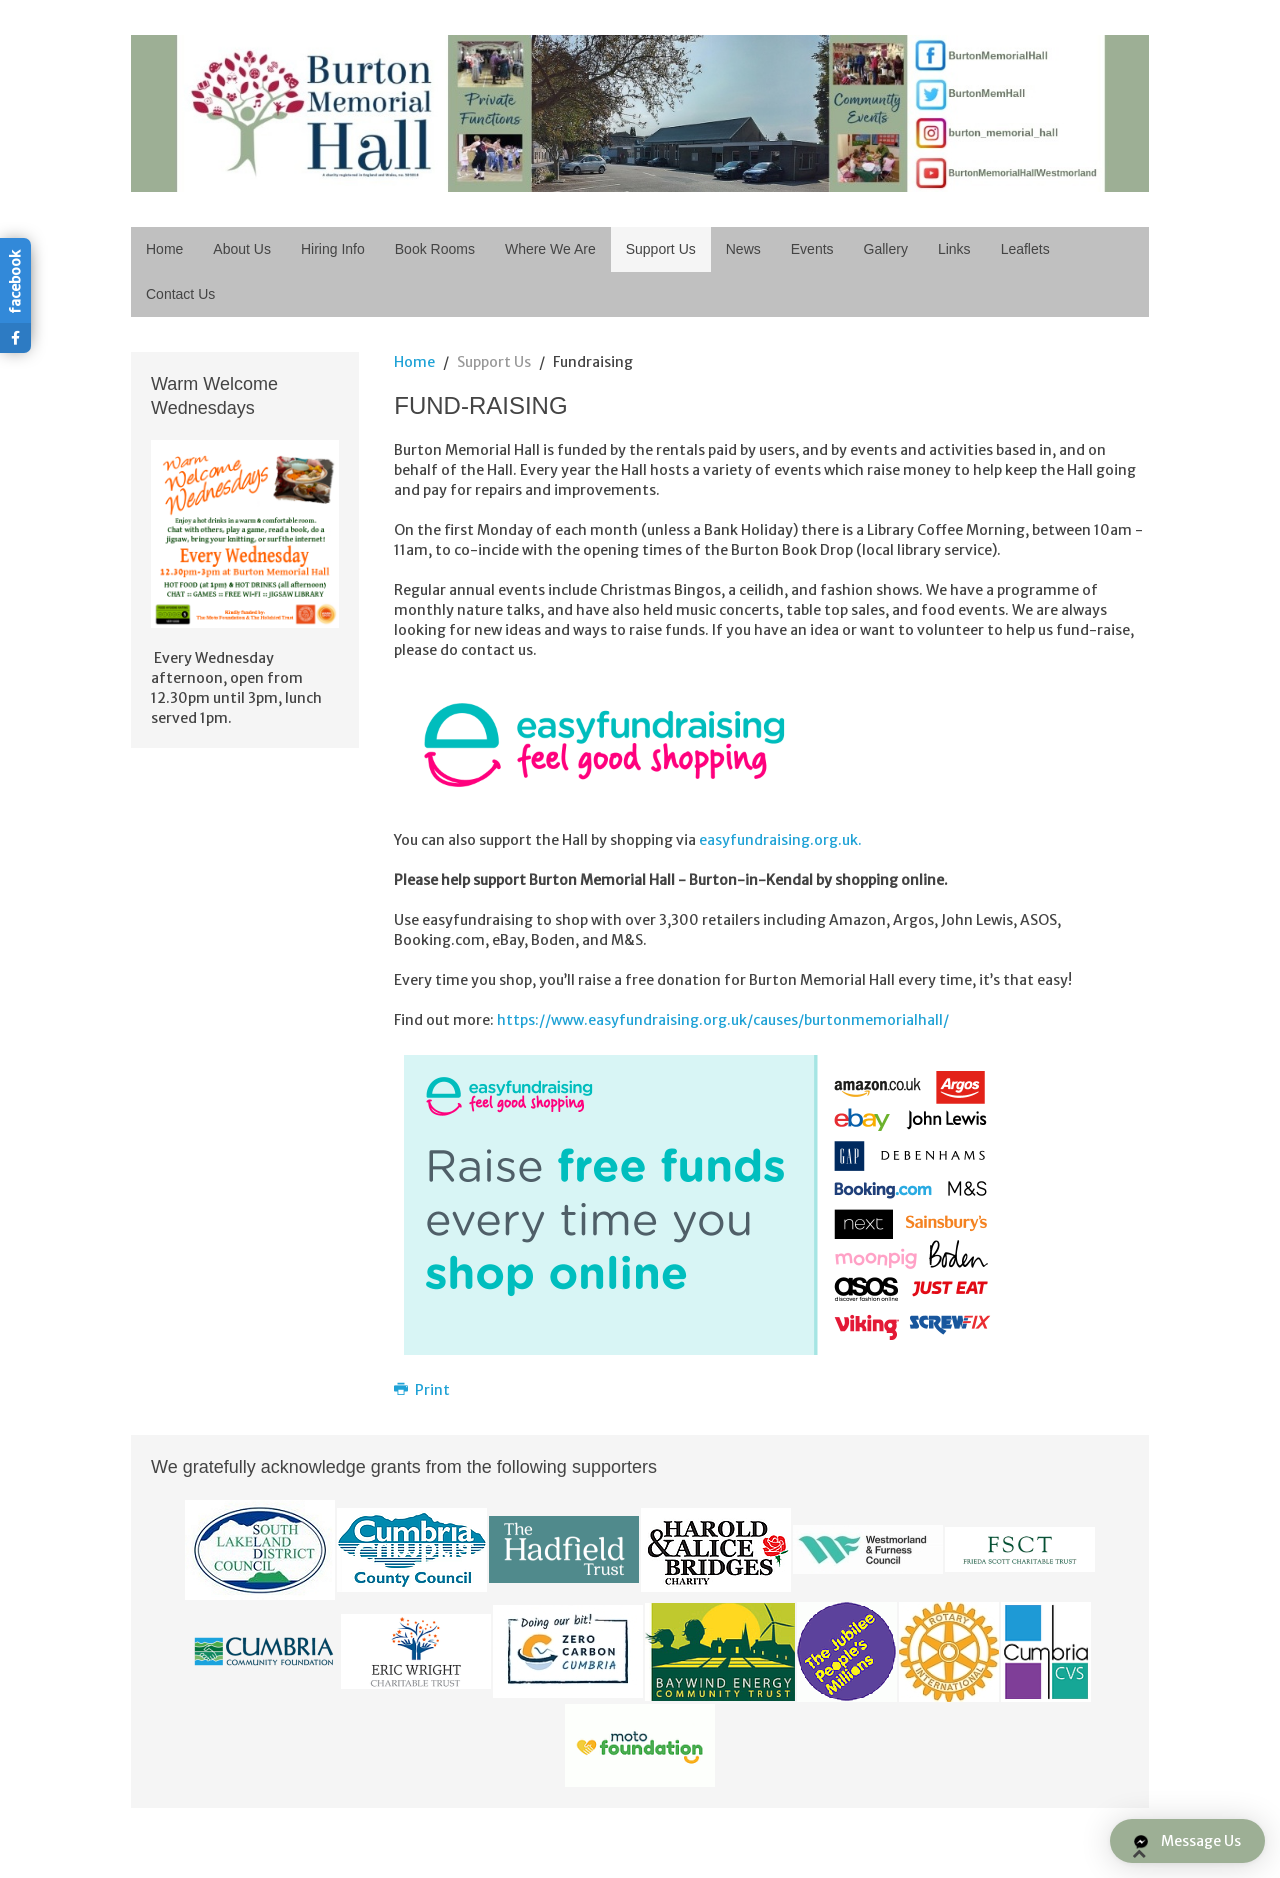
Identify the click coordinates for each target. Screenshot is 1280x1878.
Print (422, 1390)
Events (812, 249)
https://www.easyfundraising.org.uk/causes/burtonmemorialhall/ (723, 1020)
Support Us (661, 249)
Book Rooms (435, 249)
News (743, 249)
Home (164, 249)
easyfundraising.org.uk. (780, 840)
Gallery (886, 249)
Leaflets (1025, 249)
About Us (242, 249)
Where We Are (550, 249)
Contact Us (180, 294)
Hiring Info (333, 249)
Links (954, 249)
